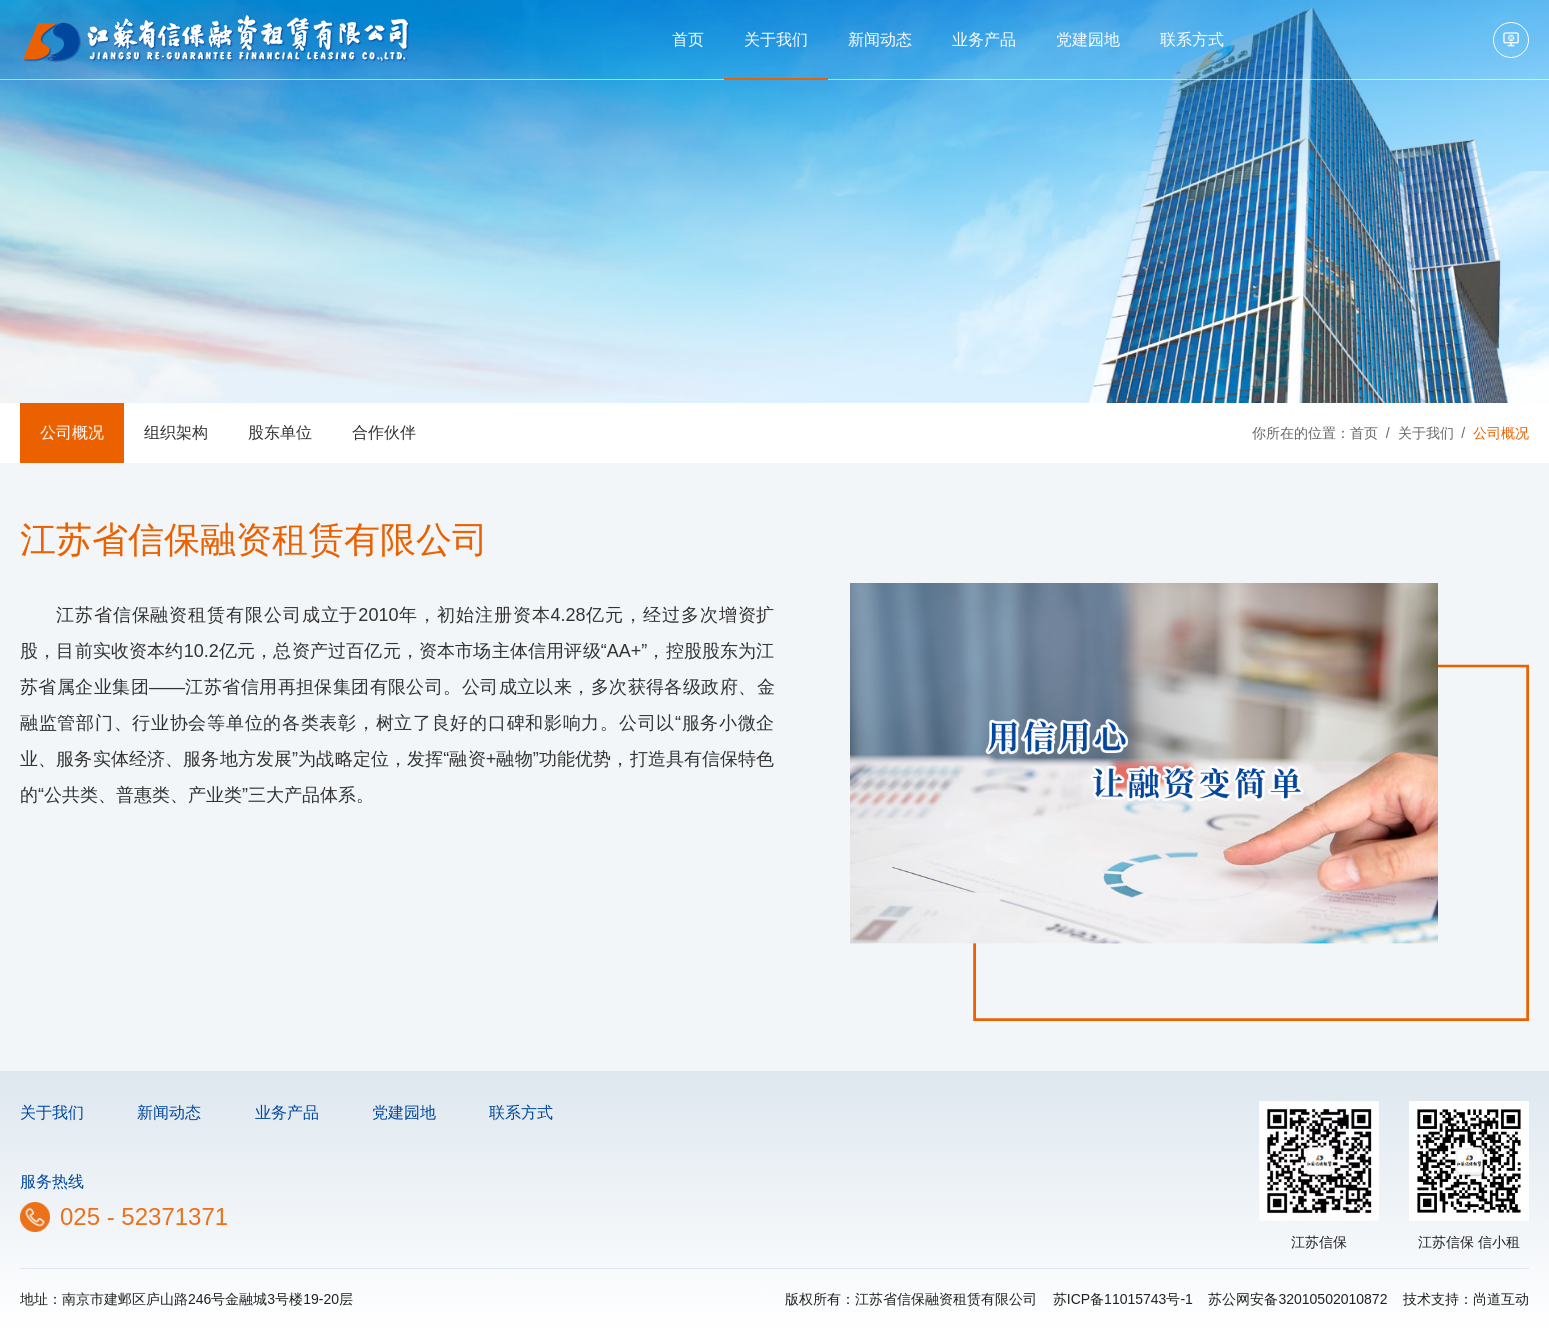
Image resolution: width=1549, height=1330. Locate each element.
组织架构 (176, 432)
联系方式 (1192, 39)
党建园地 (1088, 39)
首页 (688, 39)
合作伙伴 (384, 432)
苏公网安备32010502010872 (1297, 1299)
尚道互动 (1501, 1299)
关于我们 (776, 39)
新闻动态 (880, 39)
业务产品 (984, 39)
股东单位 (280, 432)
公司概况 (72, 432)
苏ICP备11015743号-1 (1123, 1299)
